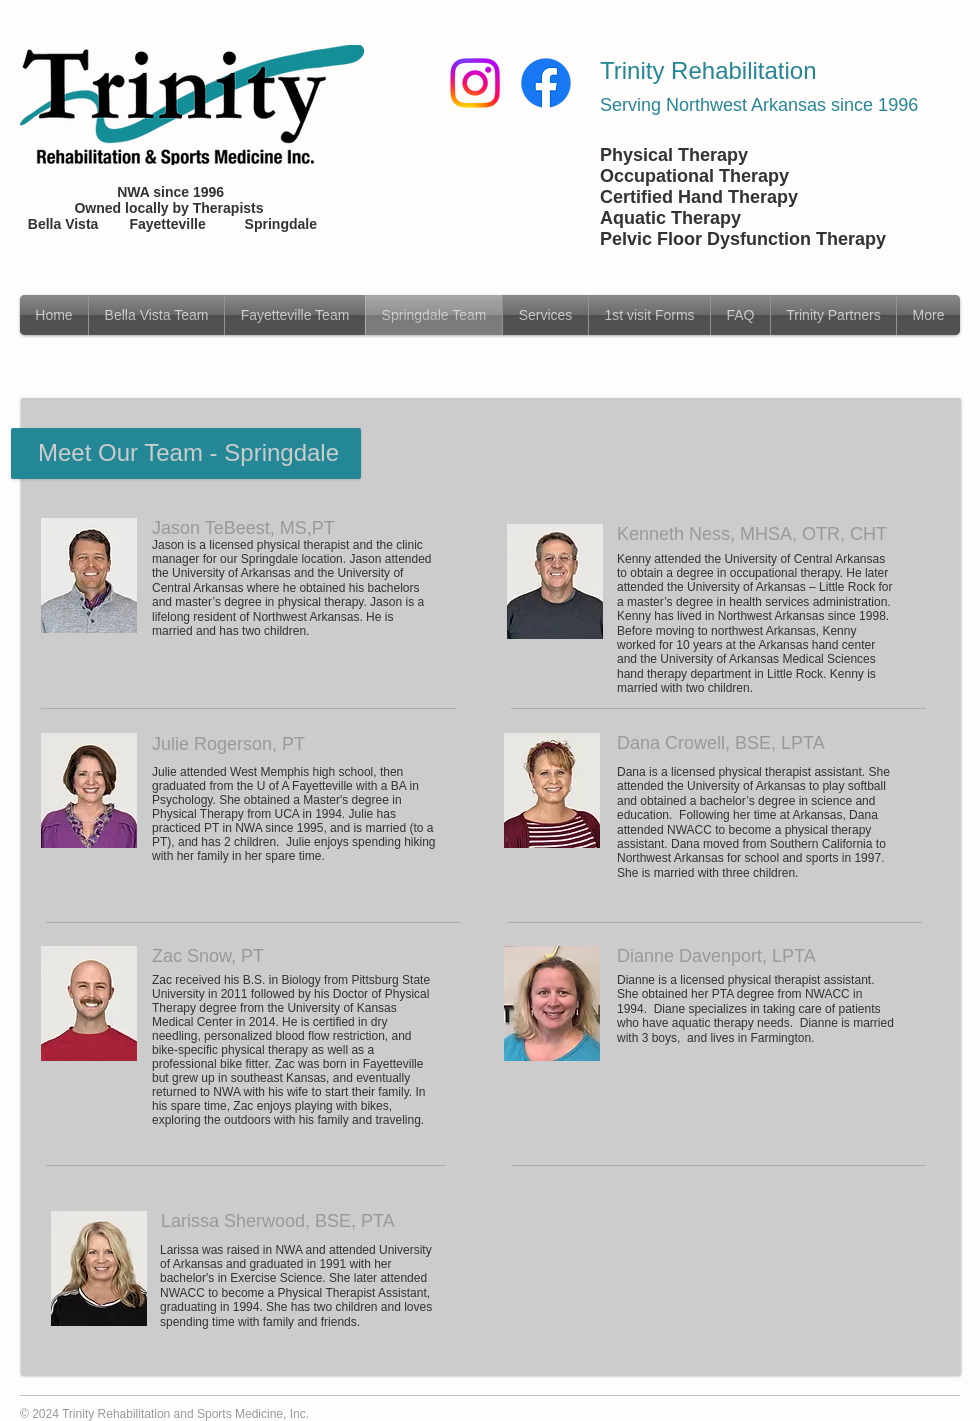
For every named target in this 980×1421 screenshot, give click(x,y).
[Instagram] (475, 83)
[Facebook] (546, 83)
